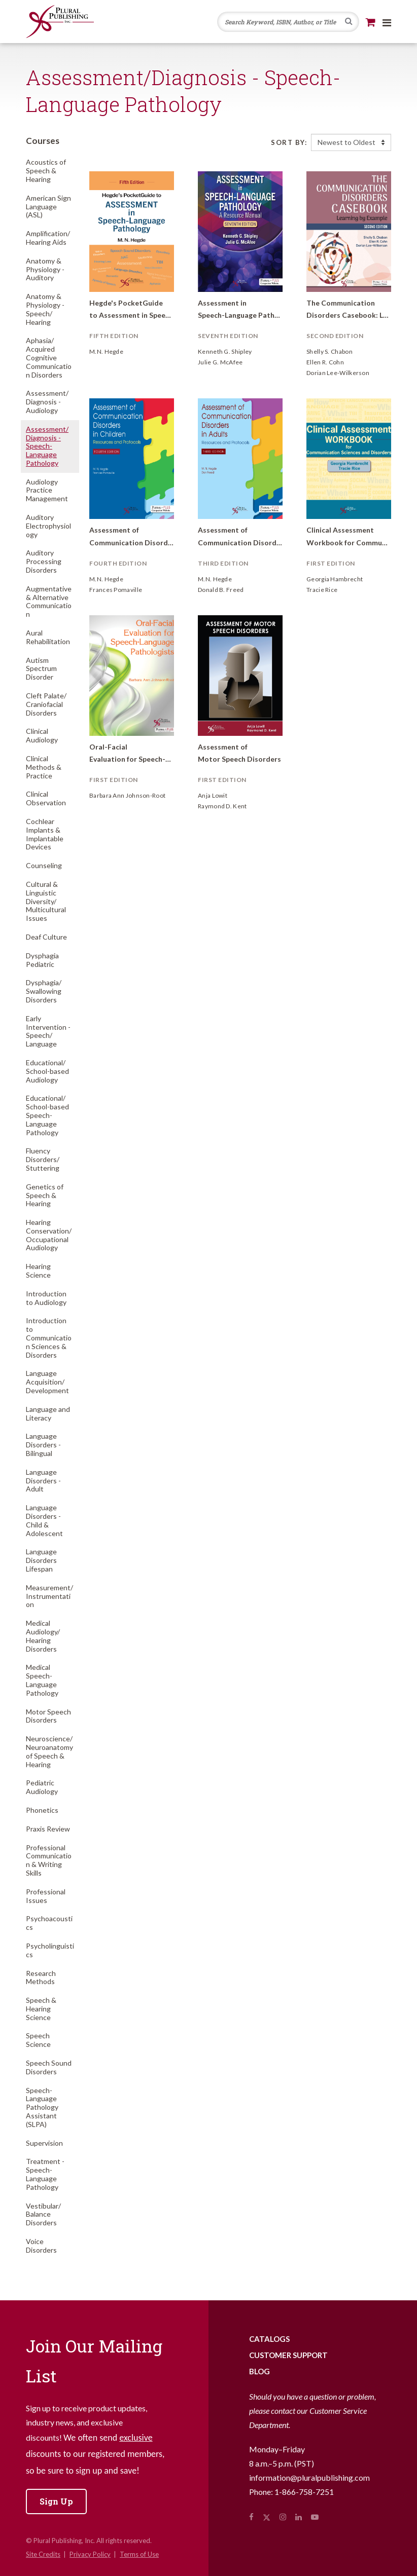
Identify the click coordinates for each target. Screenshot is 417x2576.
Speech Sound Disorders (49, 2067)
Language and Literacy (48, 1413)
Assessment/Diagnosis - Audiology (47, 402)
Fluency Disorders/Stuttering (42, 1159)
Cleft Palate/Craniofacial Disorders (46, 704)
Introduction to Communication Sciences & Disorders (49, 1337)
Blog (259, 2371)
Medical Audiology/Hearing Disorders (43, 1636)
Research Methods (41, 1977)
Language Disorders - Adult (43, 1481)
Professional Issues (45, 1896)
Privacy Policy (90, 2554)
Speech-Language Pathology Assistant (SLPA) (42, 2107)
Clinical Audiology (42, 735)
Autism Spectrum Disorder (41, 669)
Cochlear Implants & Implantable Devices (44, 834)
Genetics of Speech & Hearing (44, 1195)
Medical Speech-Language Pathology (42, 1680)
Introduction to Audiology (46, 1297)
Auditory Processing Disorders (43, 561)
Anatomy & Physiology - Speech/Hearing (45, 309)
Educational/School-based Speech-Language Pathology (47, 1115)
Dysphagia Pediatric (42, 959)
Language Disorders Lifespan (41, 1560)
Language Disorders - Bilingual (43, 1445)
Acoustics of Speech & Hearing (46, 170)
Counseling (44, 865)
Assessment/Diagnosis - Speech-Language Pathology (47, 446)
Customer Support (288, 2355)
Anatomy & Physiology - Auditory (45, 269)
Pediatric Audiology (42, 1787)
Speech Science (38, 2039)
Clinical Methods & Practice (43, 767)
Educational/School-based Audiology (47, 1071)
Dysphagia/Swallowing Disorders (43, 991)
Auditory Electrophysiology (48, 526)
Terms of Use (139, 2554)
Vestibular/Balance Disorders (43, 2214)
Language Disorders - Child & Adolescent (44, 1520)
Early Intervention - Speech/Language (48, 1031)
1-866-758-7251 (304, 2491)
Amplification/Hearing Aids (48, 237)
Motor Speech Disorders (48, 1716)
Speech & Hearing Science (41, 2009)
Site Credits (43, 2554)
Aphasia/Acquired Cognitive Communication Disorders (49, 357)
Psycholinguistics (50, 1950)
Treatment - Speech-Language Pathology (45, 2174)
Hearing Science (38, 1270)
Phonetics (42, 1810)
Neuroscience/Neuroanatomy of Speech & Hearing (49, 1751)
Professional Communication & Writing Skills (49, 1860)
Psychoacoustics (49, 1922)
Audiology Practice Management (47, 490)
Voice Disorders (41, 2245)
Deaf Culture (46, 936)
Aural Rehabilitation (48, 637)
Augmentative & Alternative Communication (49, 601)
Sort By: (289, 142)
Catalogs (269, 2338)
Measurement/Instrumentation (49, 1596)
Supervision (44, 2143)
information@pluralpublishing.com (309, 2477)
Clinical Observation (46, 798)
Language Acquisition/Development (47, 1382)
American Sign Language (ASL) (48, 206)
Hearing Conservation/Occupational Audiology (49, 1235)
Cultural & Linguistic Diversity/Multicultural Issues (46, 901)
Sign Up (56, 2501)
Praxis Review (48, 1828)
